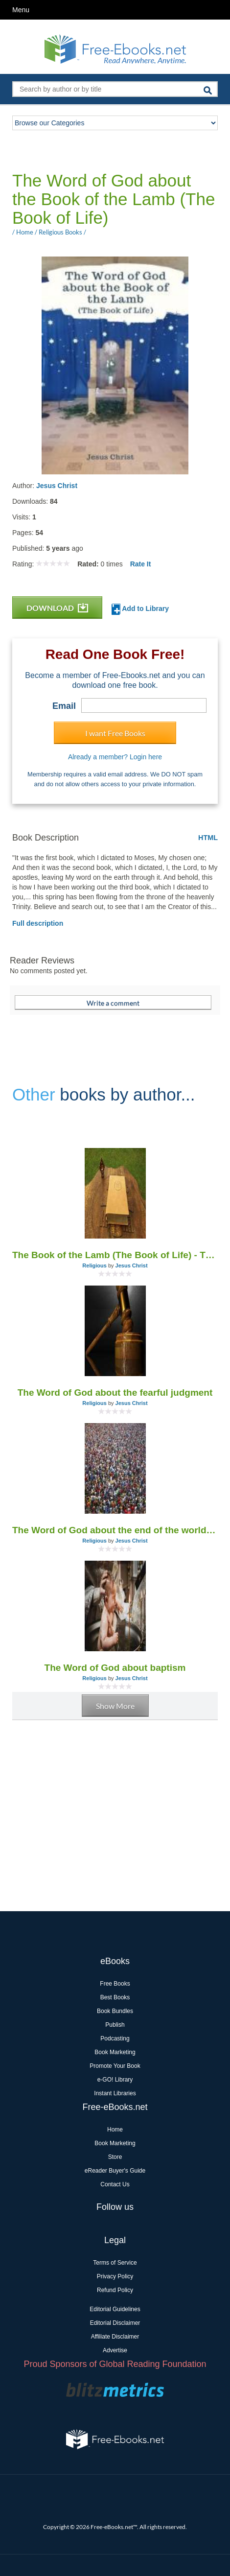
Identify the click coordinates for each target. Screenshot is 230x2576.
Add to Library (140, 609)
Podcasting (114, 2038)
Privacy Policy (115, 2276)
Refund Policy (115, 2290)
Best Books (115, 1997)
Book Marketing (114, 2052)
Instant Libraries (115, 2093)
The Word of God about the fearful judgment (115, 1392)
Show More (115, 1705)
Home (115, 2129)
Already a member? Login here (115, 757)
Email (64, 706)
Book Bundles (115, 2011)
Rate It (140, 564)
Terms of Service (115, 2262)
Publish (114, 2024)
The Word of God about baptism (115, 1668)
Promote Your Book (115, 2065)
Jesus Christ (56, 486)
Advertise (115, 2350)
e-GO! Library (115, 2079)
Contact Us (114, 2184)
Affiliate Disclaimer (115, 2336)
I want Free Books (115, 733)
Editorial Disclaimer (115, 2322)
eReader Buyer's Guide (115, 2170)
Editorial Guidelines (115, 2309)
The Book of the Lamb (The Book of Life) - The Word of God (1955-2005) (115, 1255)
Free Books (115, 1983)
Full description (37, 923)
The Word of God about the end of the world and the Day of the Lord (115, 1530)
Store (115, 2157)
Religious (94, 1265)
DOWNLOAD (57, 607)
